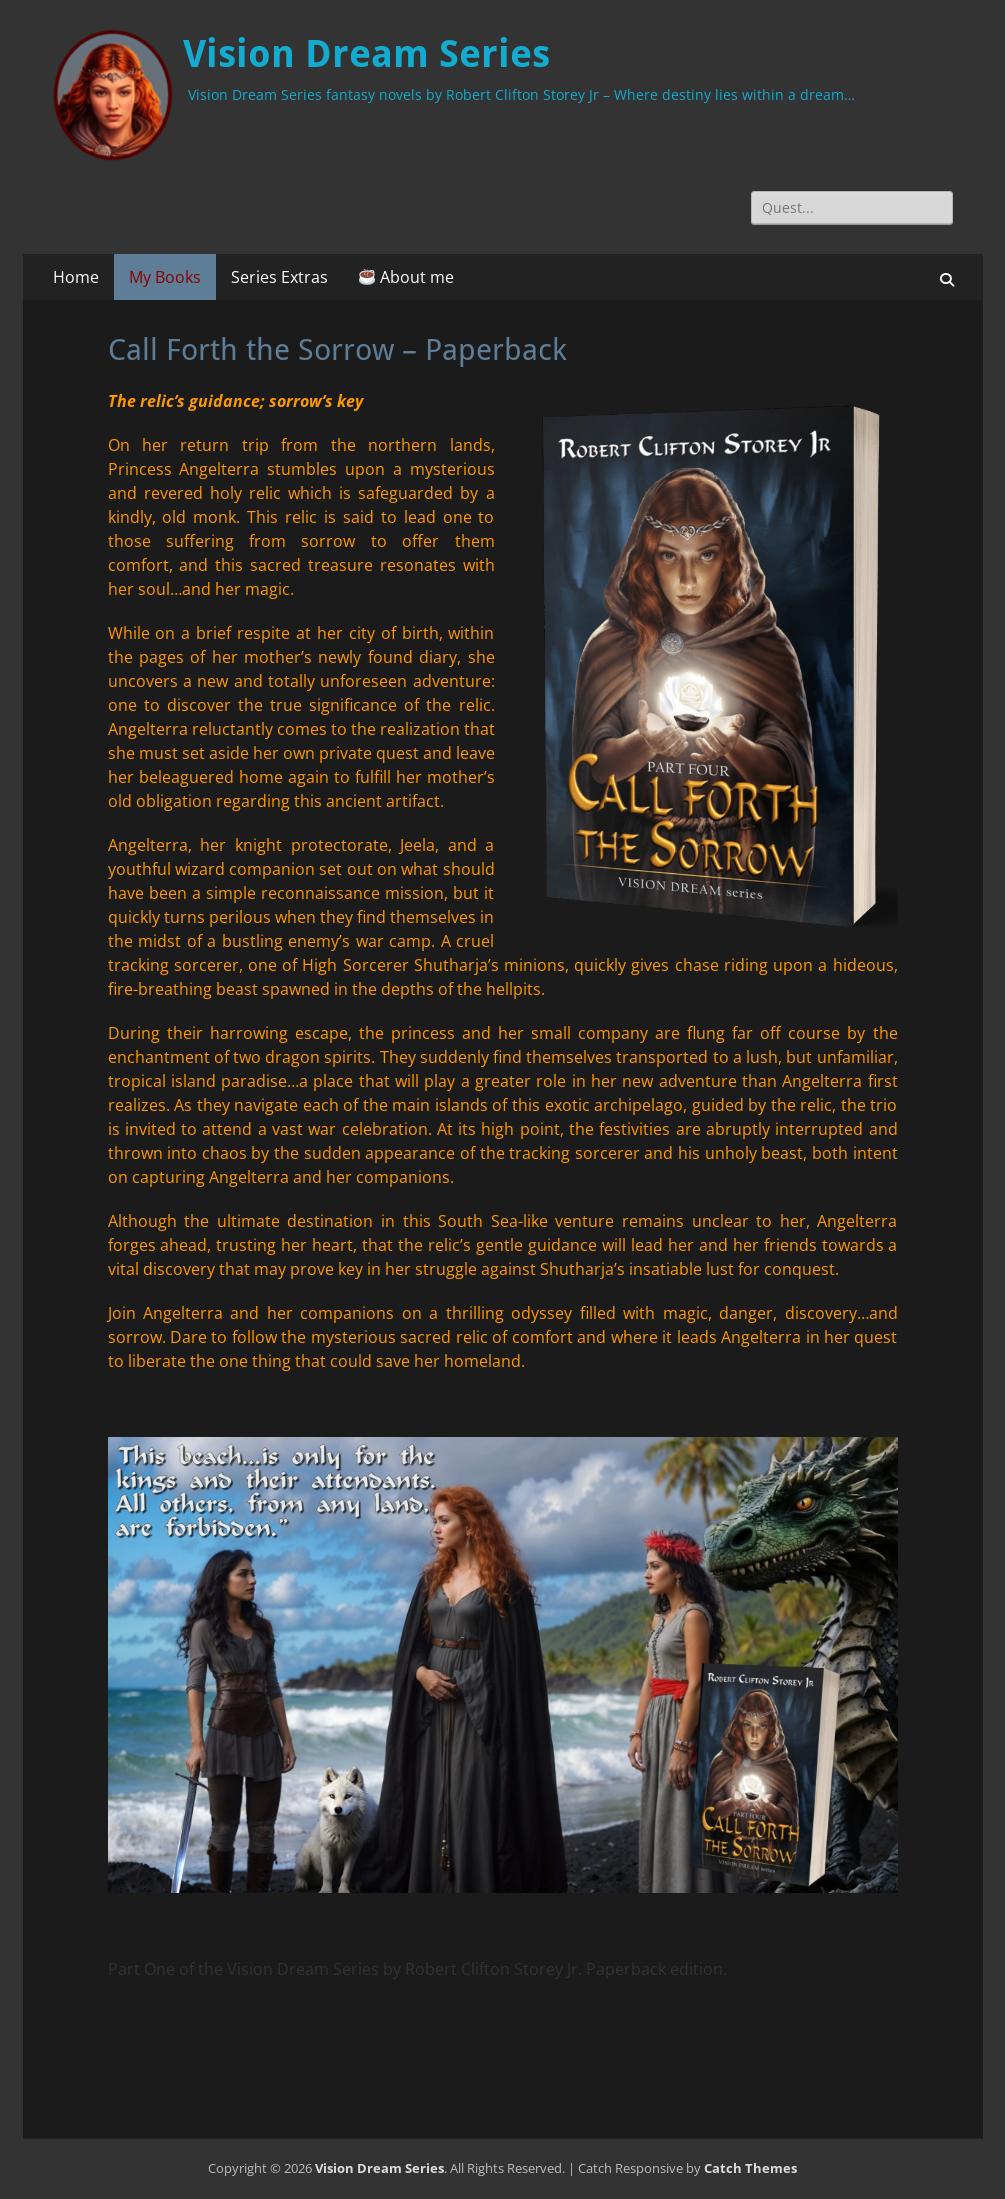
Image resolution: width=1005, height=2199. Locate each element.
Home (76, 277)
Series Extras (279, 277)
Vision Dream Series (366, 54)
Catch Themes (750, 2168)
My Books (165, 277)
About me (406, 277)
